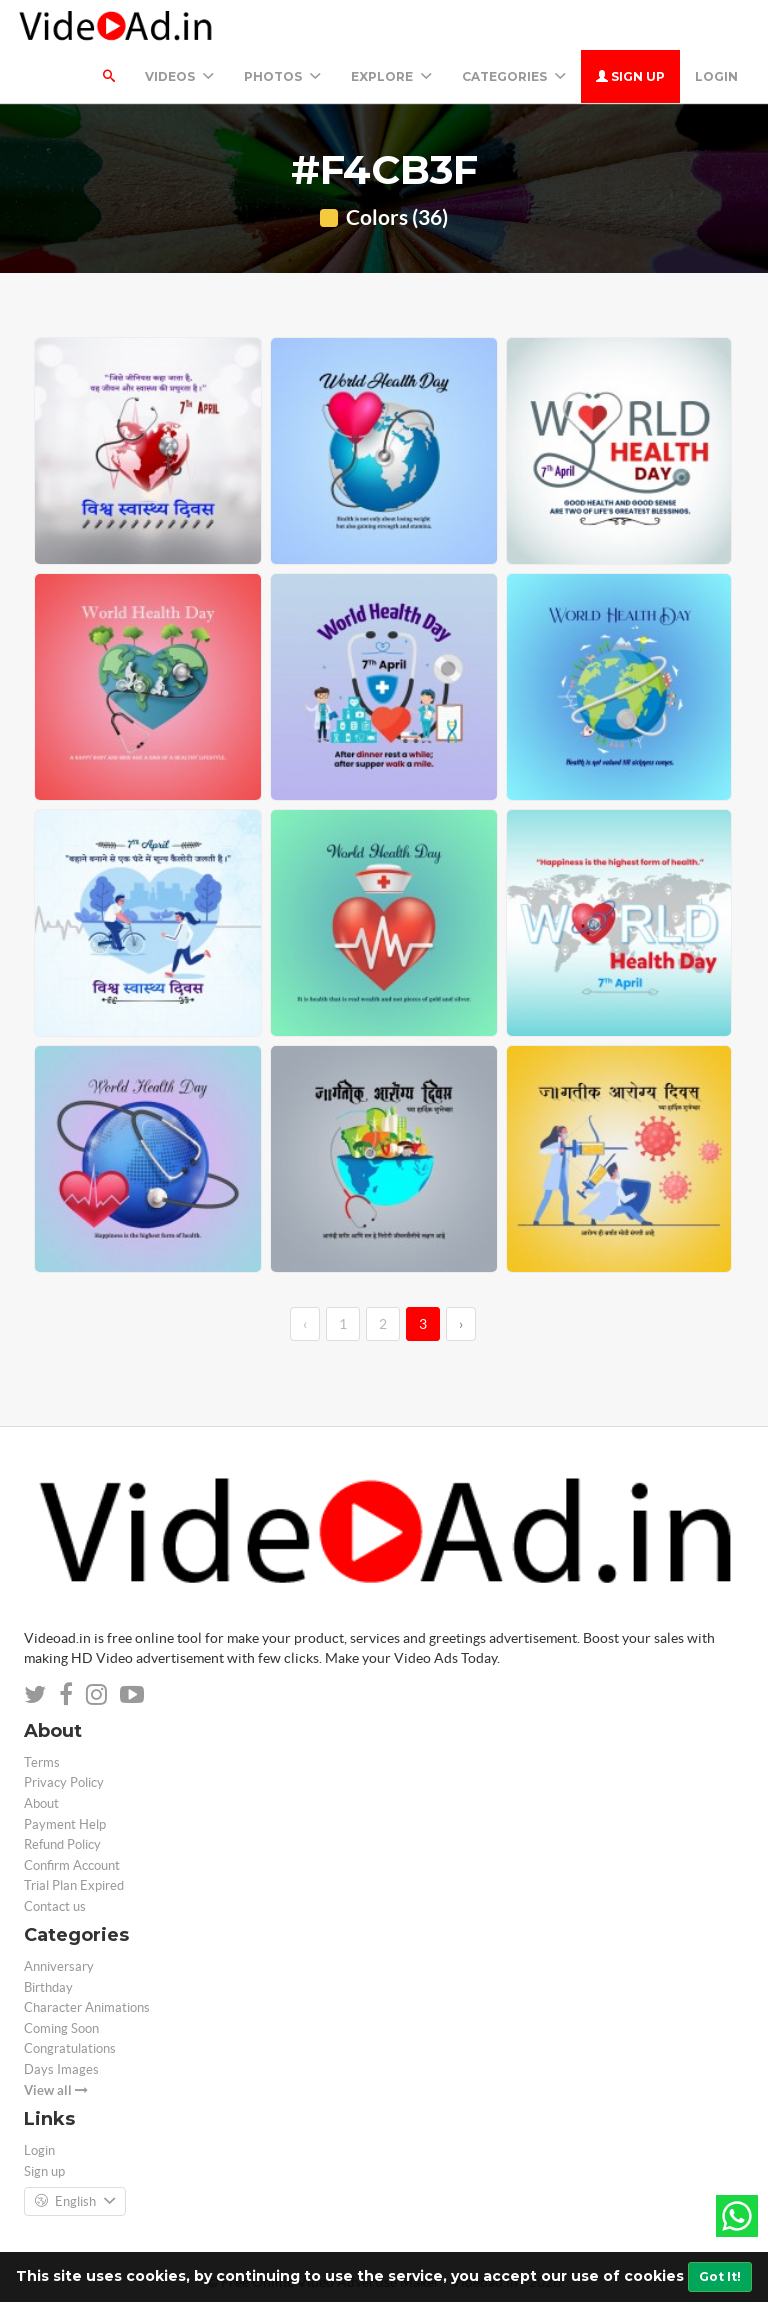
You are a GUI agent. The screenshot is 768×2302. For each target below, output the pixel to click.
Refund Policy (62, 1844)
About (41, 1803)
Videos (179, 76)
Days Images (61, 2069)
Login (716, 76)
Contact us (55, 1906)
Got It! (720, 2276)
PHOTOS (282, 76)
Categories (514, 76)
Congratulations (70, 2048)
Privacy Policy (64, 1782)
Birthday (48, 1987)
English (75, 2202)
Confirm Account (72, 1865)
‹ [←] (305, 1324)
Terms (42, 1762)
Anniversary (59, 1966)
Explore (391, 76)
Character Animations (87, 2007)
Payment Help (65, 1824)
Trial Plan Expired (74, 1885)
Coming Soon (61, 2028)
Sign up (630, 76)
